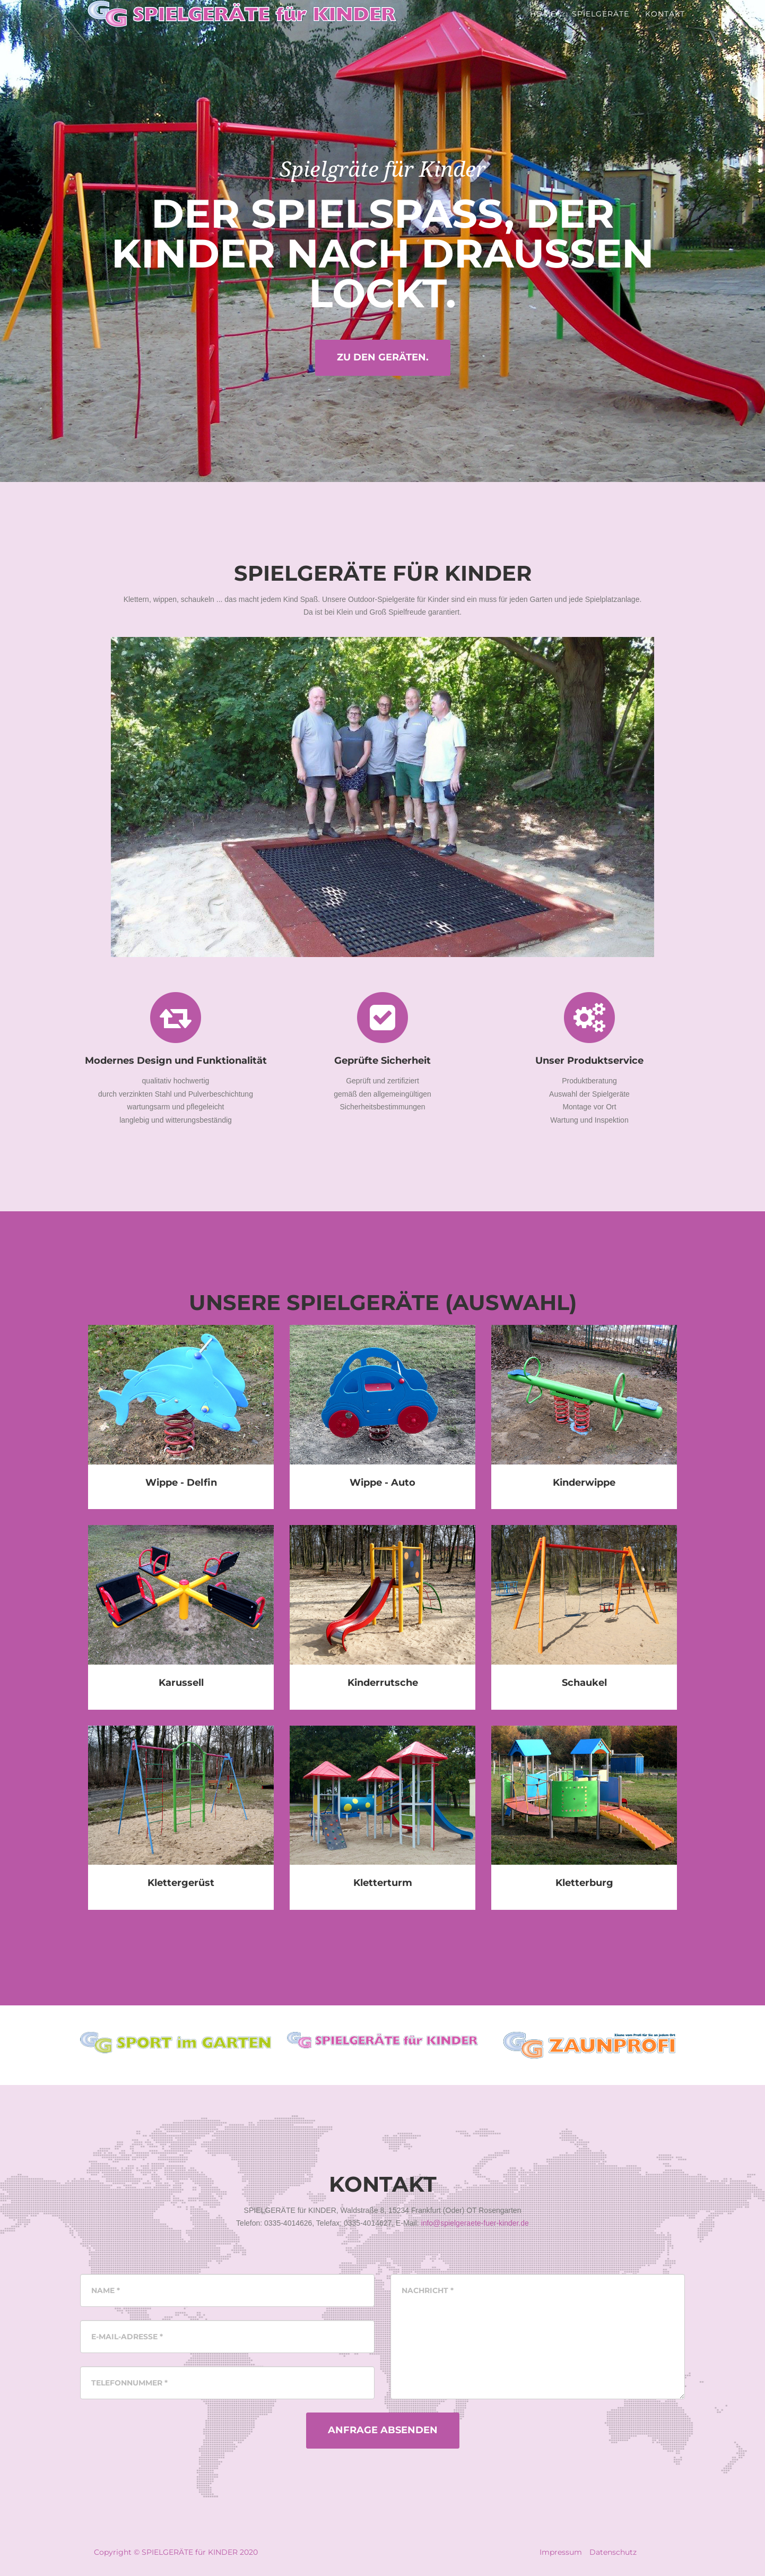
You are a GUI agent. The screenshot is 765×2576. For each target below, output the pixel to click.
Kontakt (665, 26)
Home (543, 26)
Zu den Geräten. (383, 357)
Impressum (561, 2552)
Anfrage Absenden (383, 2430)
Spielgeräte (600, 26)
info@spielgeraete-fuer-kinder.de (475, 2223)
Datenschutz (613, 2552)
